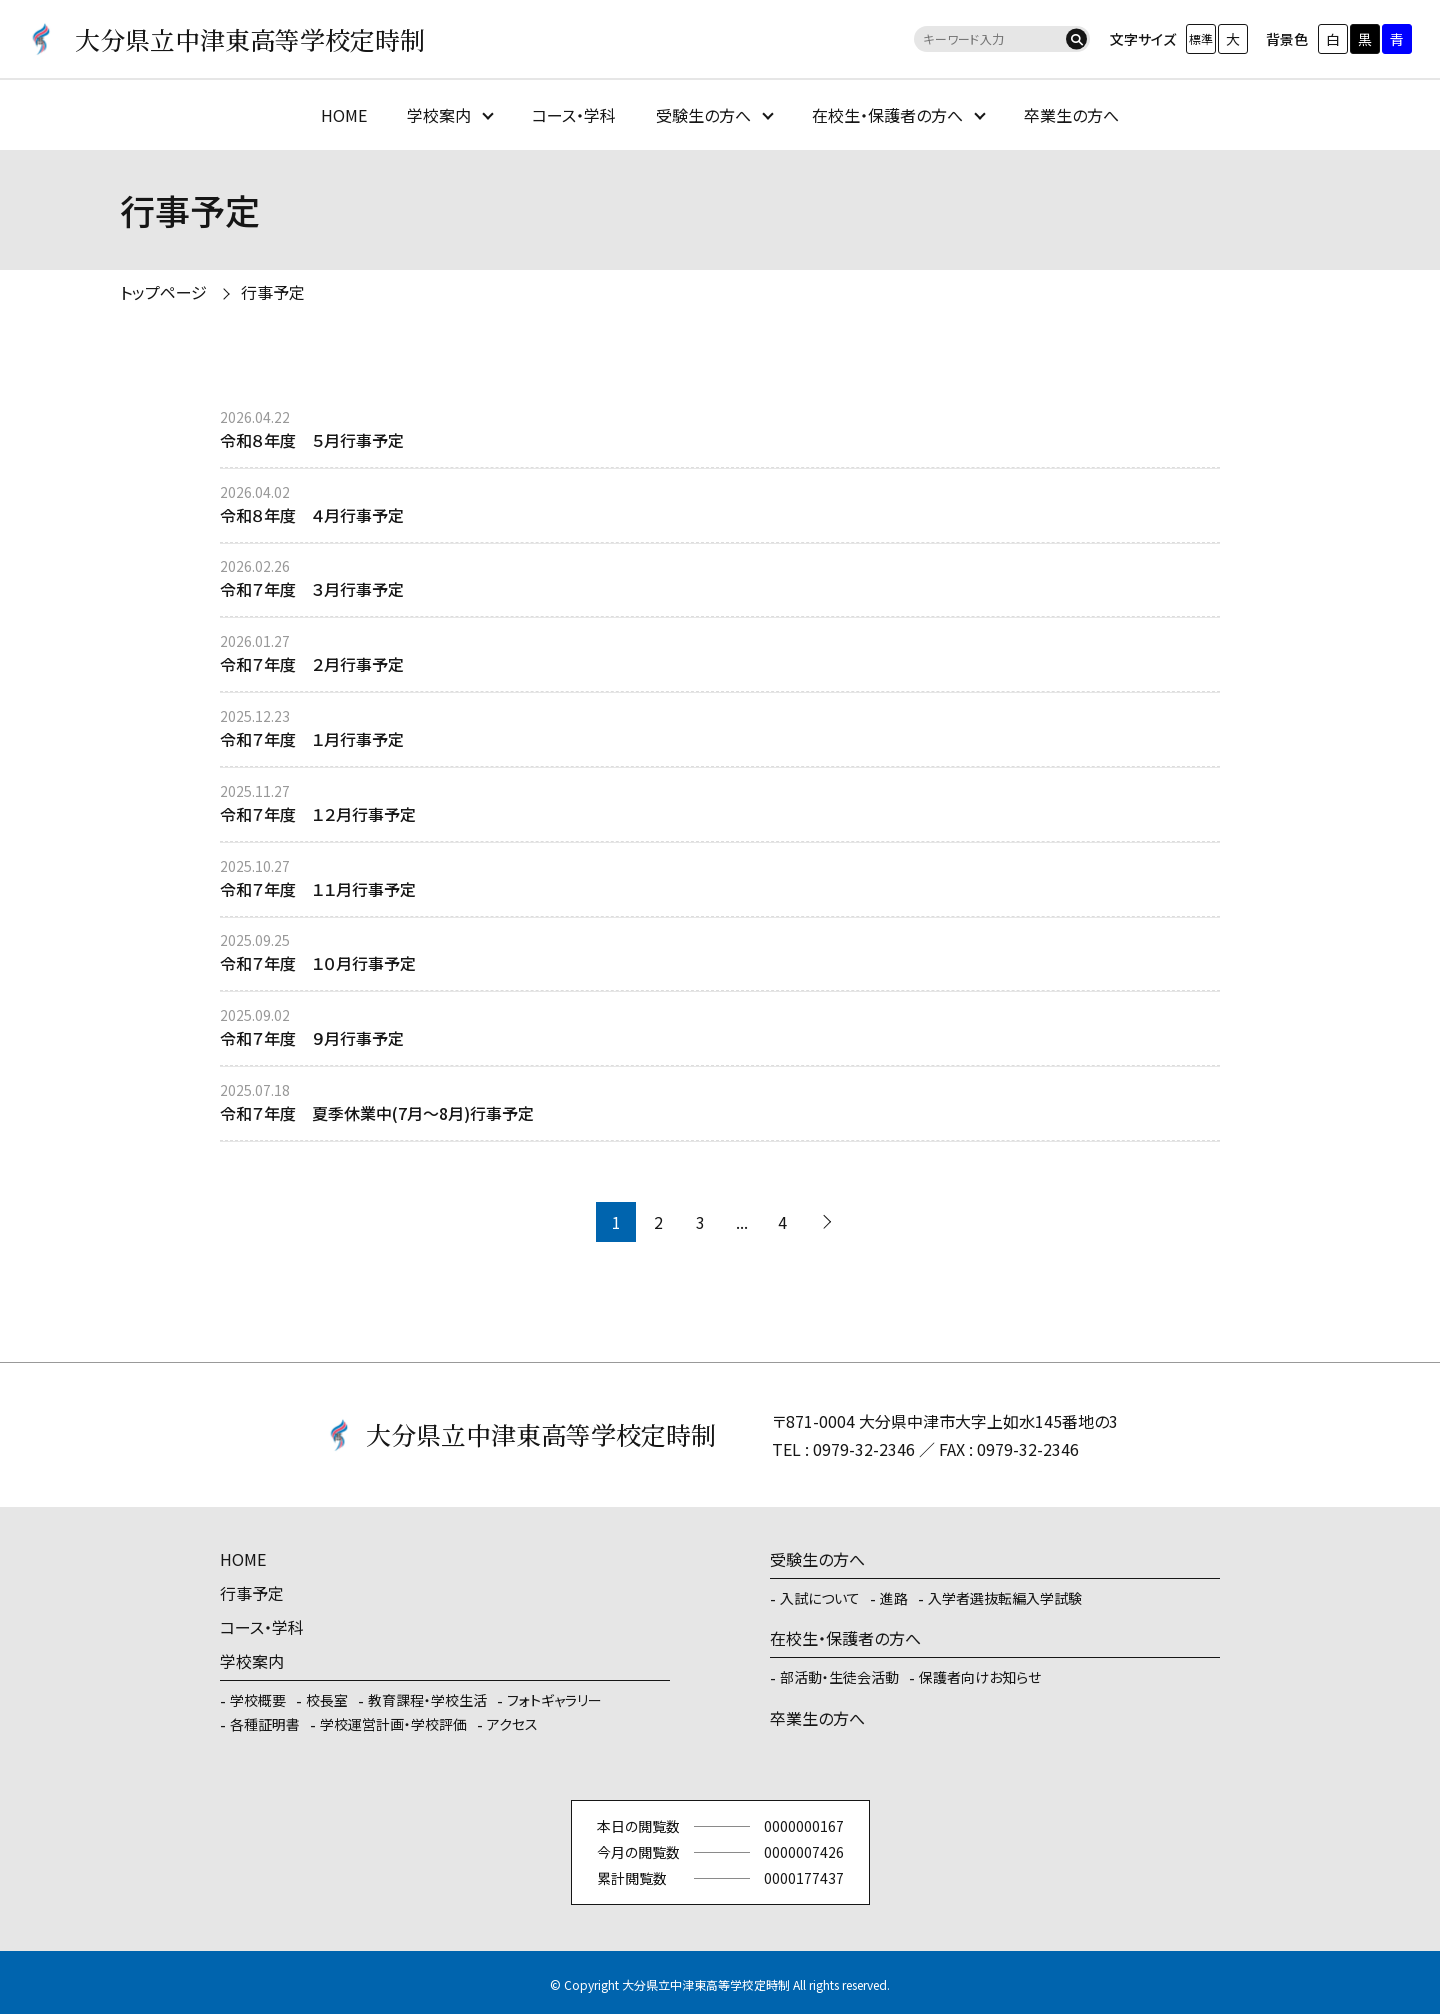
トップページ (163, 292)
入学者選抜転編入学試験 (1005, 1598)
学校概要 (258, 1700)
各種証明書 (265, 1724)
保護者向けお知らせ (980, 1677)
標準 (1201, 38)
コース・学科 (574, 115)
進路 (894, 1598)
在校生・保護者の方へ (887, 115)
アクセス (512, 1724)
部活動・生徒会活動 (839, 1677)
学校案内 (439, 115)
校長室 (327, 1700)
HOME (344, 115)
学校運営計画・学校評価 (393, 1724)
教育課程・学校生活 (427, 1700)
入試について (820, 1598)
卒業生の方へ (1071, 115)
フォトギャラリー (554, 1700)
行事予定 (273, 292)
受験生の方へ (703, 115)
